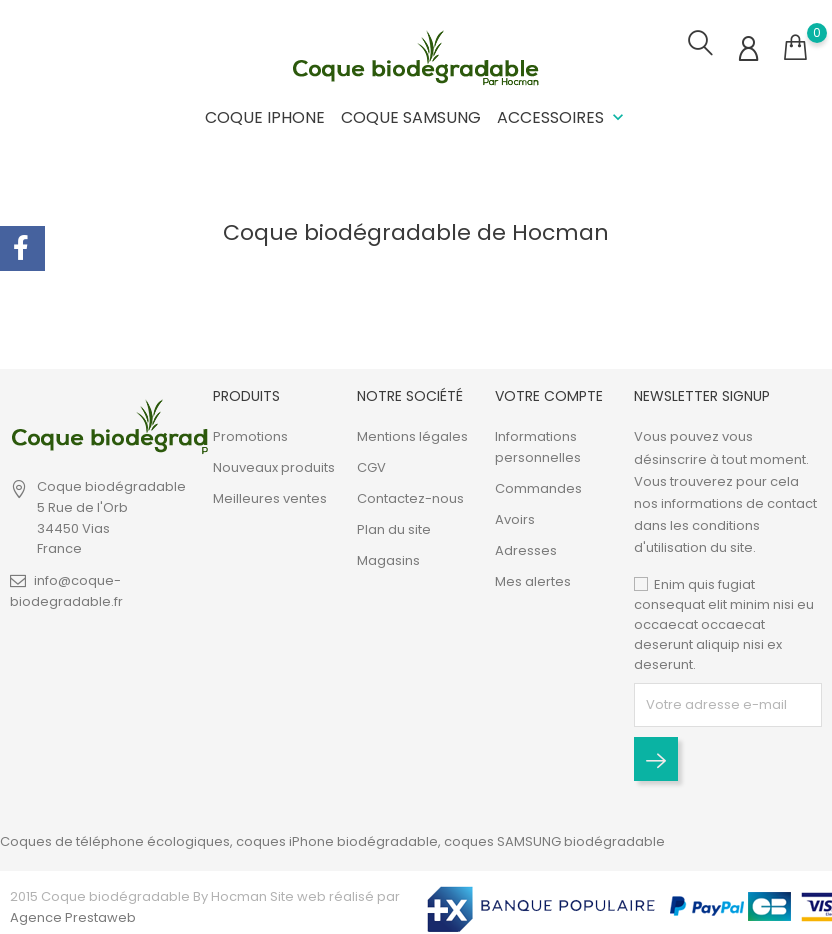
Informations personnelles (538, 447)
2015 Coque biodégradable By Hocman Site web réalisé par (205, 896)
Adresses (526, 550)
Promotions (250, 436)
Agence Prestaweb (73, 917)
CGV (371, 467)
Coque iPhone (265, 117)
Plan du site (394, 529)
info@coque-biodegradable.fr (66, 591)
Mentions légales (412, 436)
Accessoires (562, 117)
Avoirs (515, 519)
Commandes (538, 488)
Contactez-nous (410, 498)
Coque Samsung (411, 117)
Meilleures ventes (270, 498)
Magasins (388, 560)
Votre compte (549, 396)
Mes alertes (533, 581)
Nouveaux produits (274, 467)
